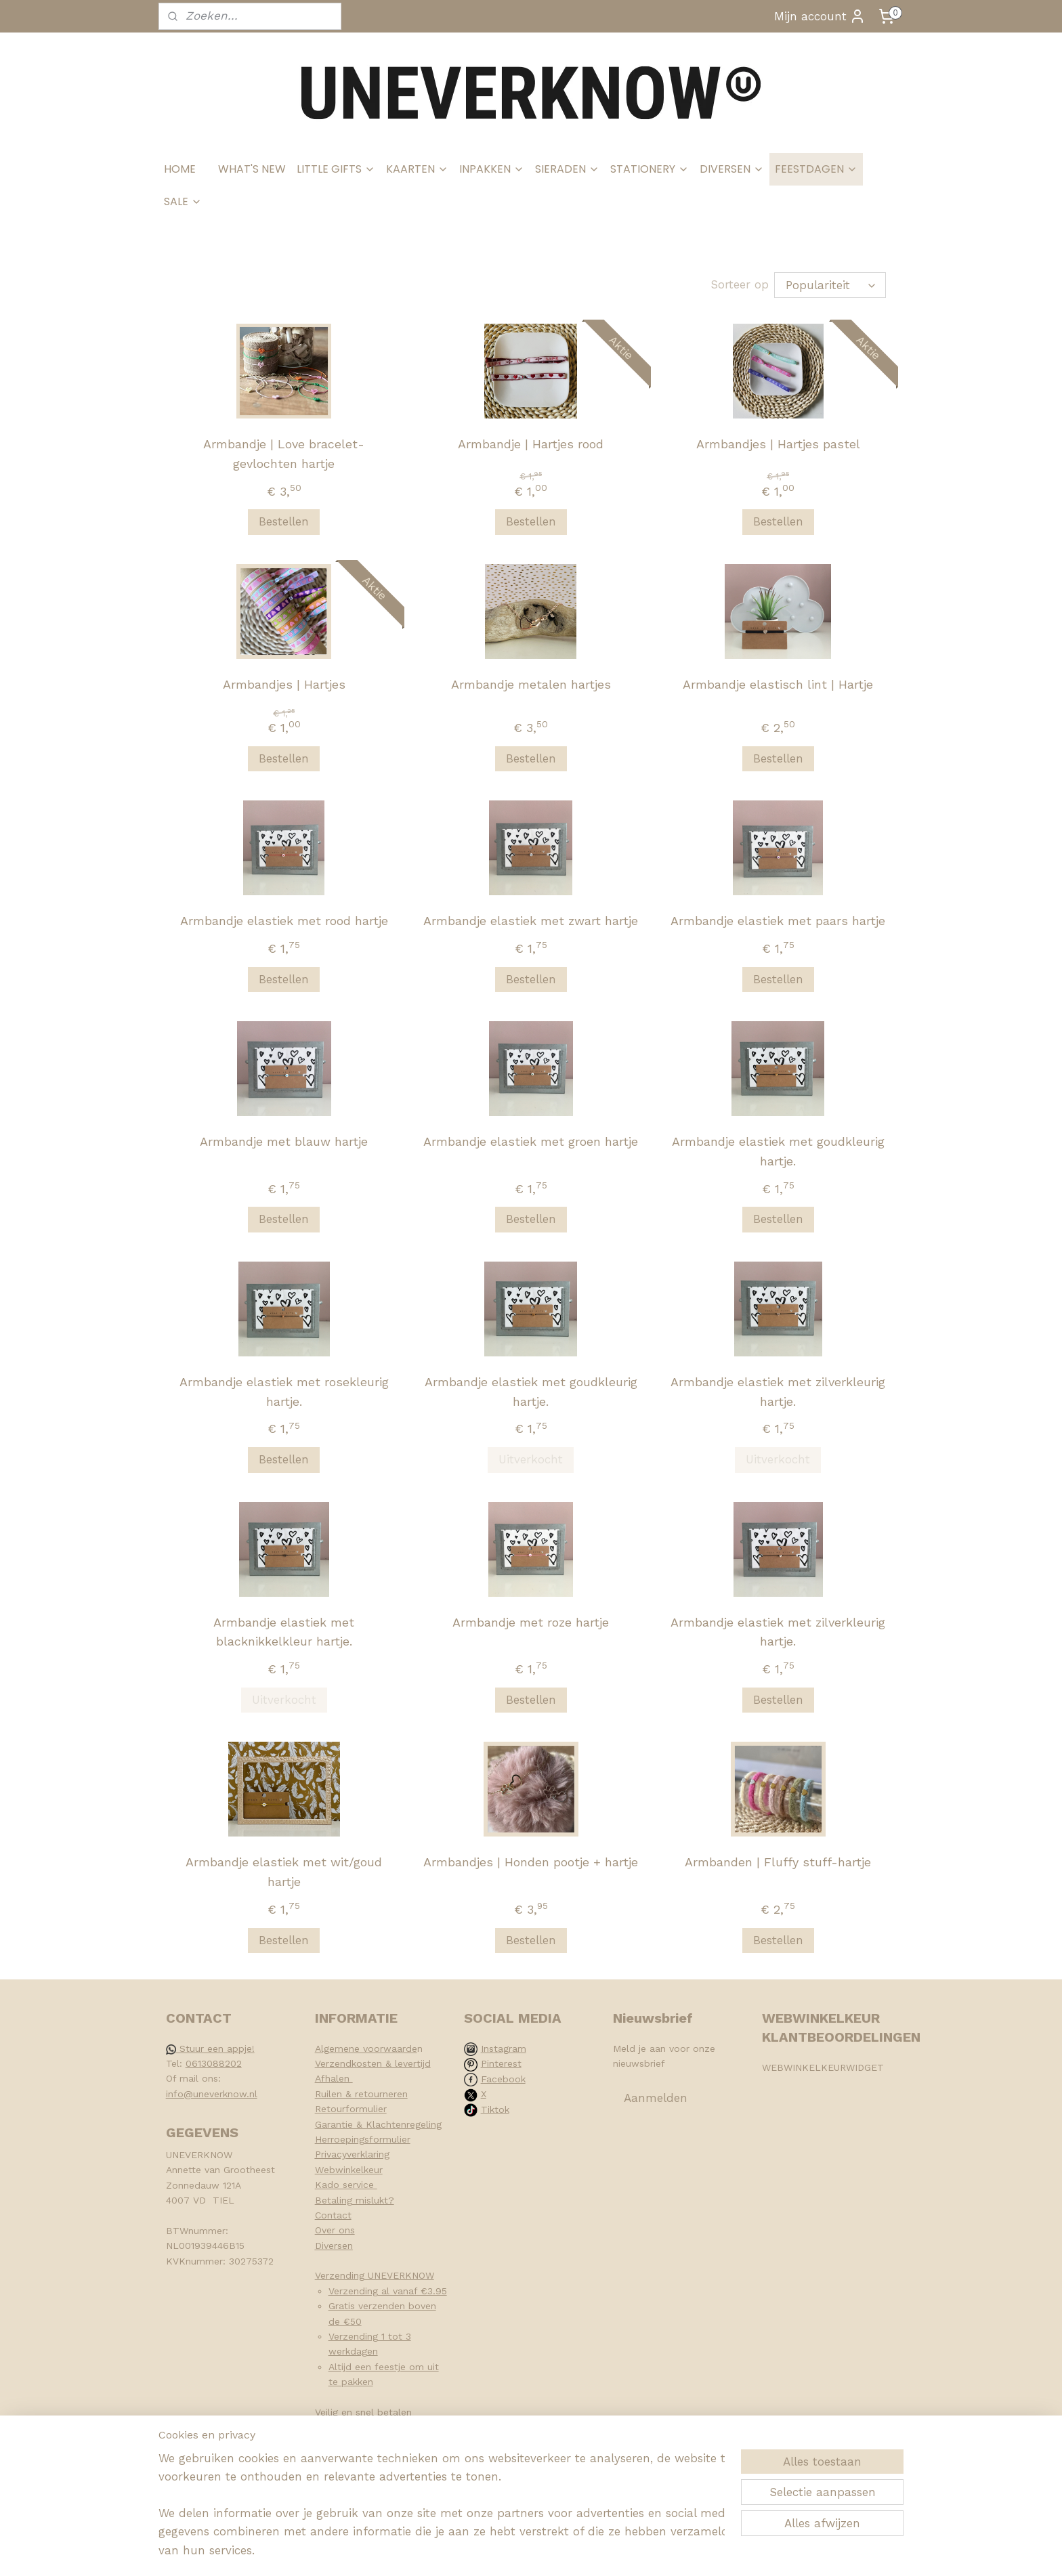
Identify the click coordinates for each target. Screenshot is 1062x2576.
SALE (183, 201)
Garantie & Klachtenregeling (378, 2124)
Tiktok (495, 2109)
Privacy (331, 2154)
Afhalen (334, 2078)
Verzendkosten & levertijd (373, 2063)
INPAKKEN (491, 169)
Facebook (503, 2079)
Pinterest (501, 2063)
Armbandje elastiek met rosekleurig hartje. (284, 1392)
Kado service (346, 2184)
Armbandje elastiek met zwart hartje (530, 921)
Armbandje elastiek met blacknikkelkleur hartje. (283, 1632)
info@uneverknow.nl (211, 2093)
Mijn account (820, 16)
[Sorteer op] (830, 285)
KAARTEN (417, 169)
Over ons (335, 2230)
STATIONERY (649, 169)
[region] (441, 2512)
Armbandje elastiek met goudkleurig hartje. (778, 1151)
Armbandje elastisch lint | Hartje (778, 684)
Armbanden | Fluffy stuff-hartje (778, 1862)
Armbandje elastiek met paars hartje (778, 921)
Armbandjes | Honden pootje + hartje (530, 1862)
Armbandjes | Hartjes (284, 684)
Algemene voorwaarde (366, 2048)
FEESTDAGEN (816, 169)
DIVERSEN (732, 169)
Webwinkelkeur (349, 2169)
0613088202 (214, 2063)
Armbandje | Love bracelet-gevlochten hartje (283, 454)
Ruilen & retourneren (361, 2093)
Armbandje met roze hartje (530, 1622)
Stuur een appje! (210, 2048)
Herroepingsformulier (362, 2139)
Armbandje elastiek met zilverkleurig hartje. (778, 1392)
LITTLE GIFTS (336, 169)
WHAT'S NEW (252, 169)
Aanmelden (655, 2098)
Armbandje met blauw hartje (284, 1141)
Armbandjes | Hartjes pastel (778, 444)
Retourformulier (351, 2108)
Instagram (503, 2048)
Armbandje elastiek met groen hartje (530, 1141)
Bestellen (284, 521)
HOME (180, 169)
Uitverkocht (530, 1459)
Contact (333, 2215)
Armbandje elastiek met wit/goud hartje (284, 1872)
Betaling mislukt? (354, 2200)
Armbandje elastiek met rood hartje (284, 921)
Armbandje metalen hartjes (531, 684)
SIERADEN (567, 169)
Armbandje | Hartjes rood (530, 444)
